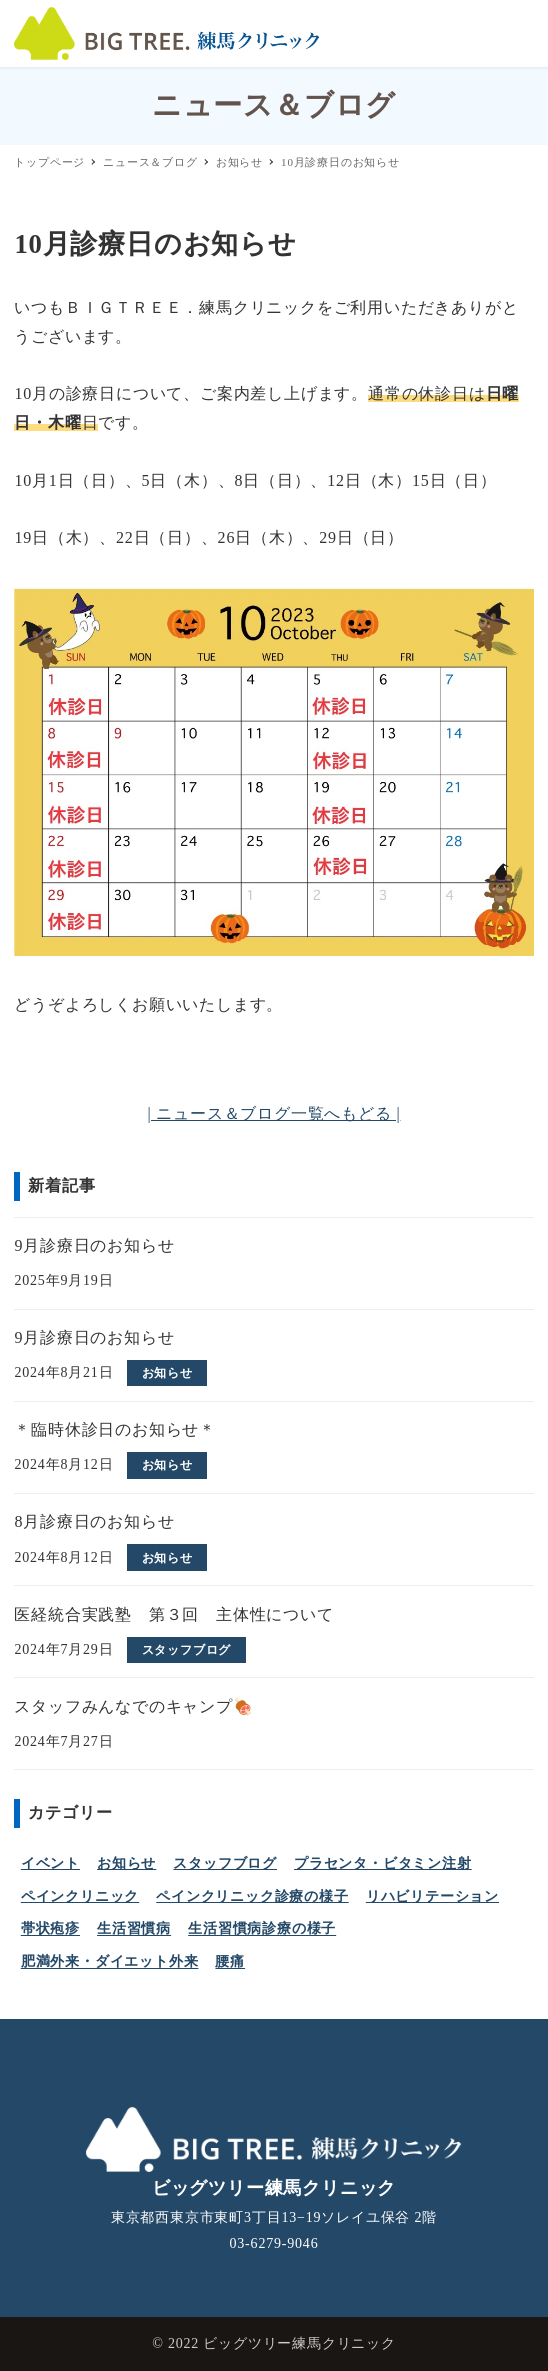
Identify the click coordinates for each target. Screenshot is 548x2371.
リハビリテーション (432, 1896)
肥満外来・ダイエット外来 (110, 1962)
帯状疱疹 (50, 1929)
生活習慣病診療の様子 (262, 1929)
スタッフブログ (225, 1863)
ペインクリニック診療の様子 (252, 1896)
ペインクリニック (80, 1896)
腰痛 (230, 1962)
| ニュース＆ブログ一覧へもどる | (274, 1113)
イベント (50, 1863)
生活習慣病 (134, 1929)
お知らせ (126, 1863)
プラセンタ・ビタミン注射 (383, 1863)
